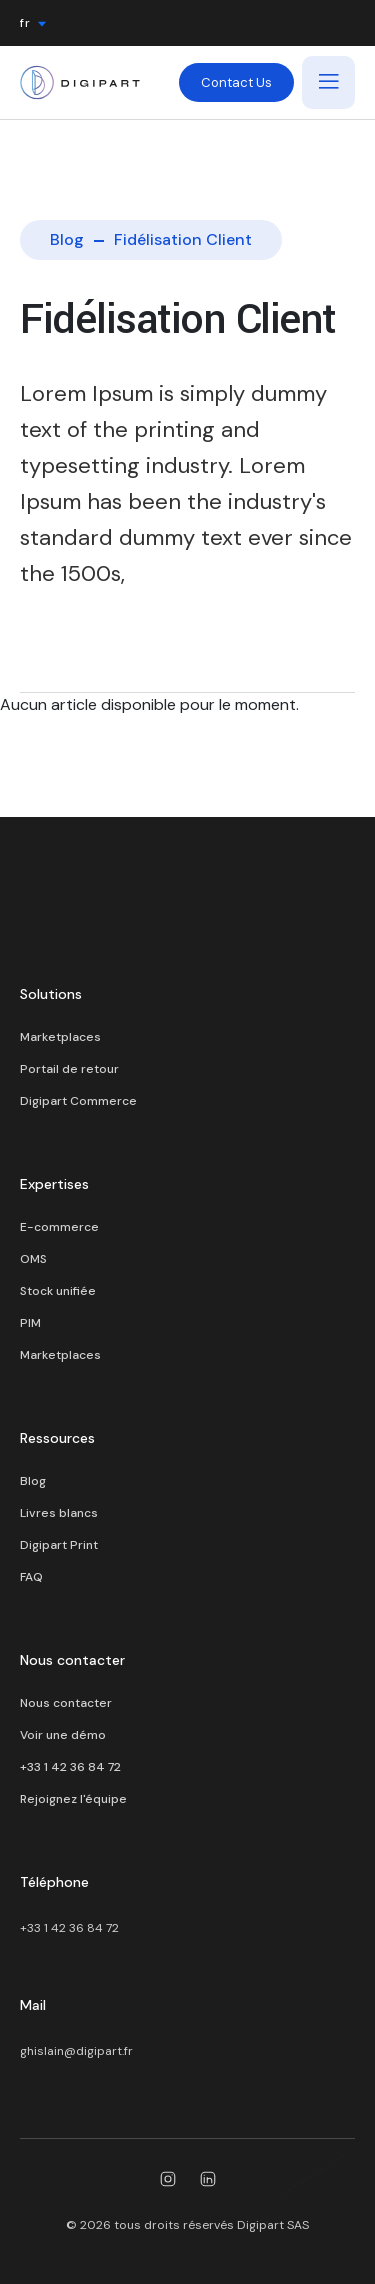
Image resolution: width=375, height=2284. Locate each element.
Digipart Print (59, 1545)
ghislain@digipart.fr (76, 2051)
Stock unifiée (58, 1291)
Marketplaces (60, 1037)
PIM (30, 1323)
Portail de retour (69, 1069)
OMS (33, 1259)
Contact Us (236, 82)
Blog (67, 239)
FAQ (31, 1577)
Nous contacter (66, 1703)
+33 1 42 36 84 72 (70, 1767)
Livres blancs (59, 1513)
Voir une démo (63, 1735)
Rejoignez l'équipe (73, 1799)
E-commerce (59, 1227)
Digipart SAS (273, 2225)
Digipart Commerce (78, 1101)
